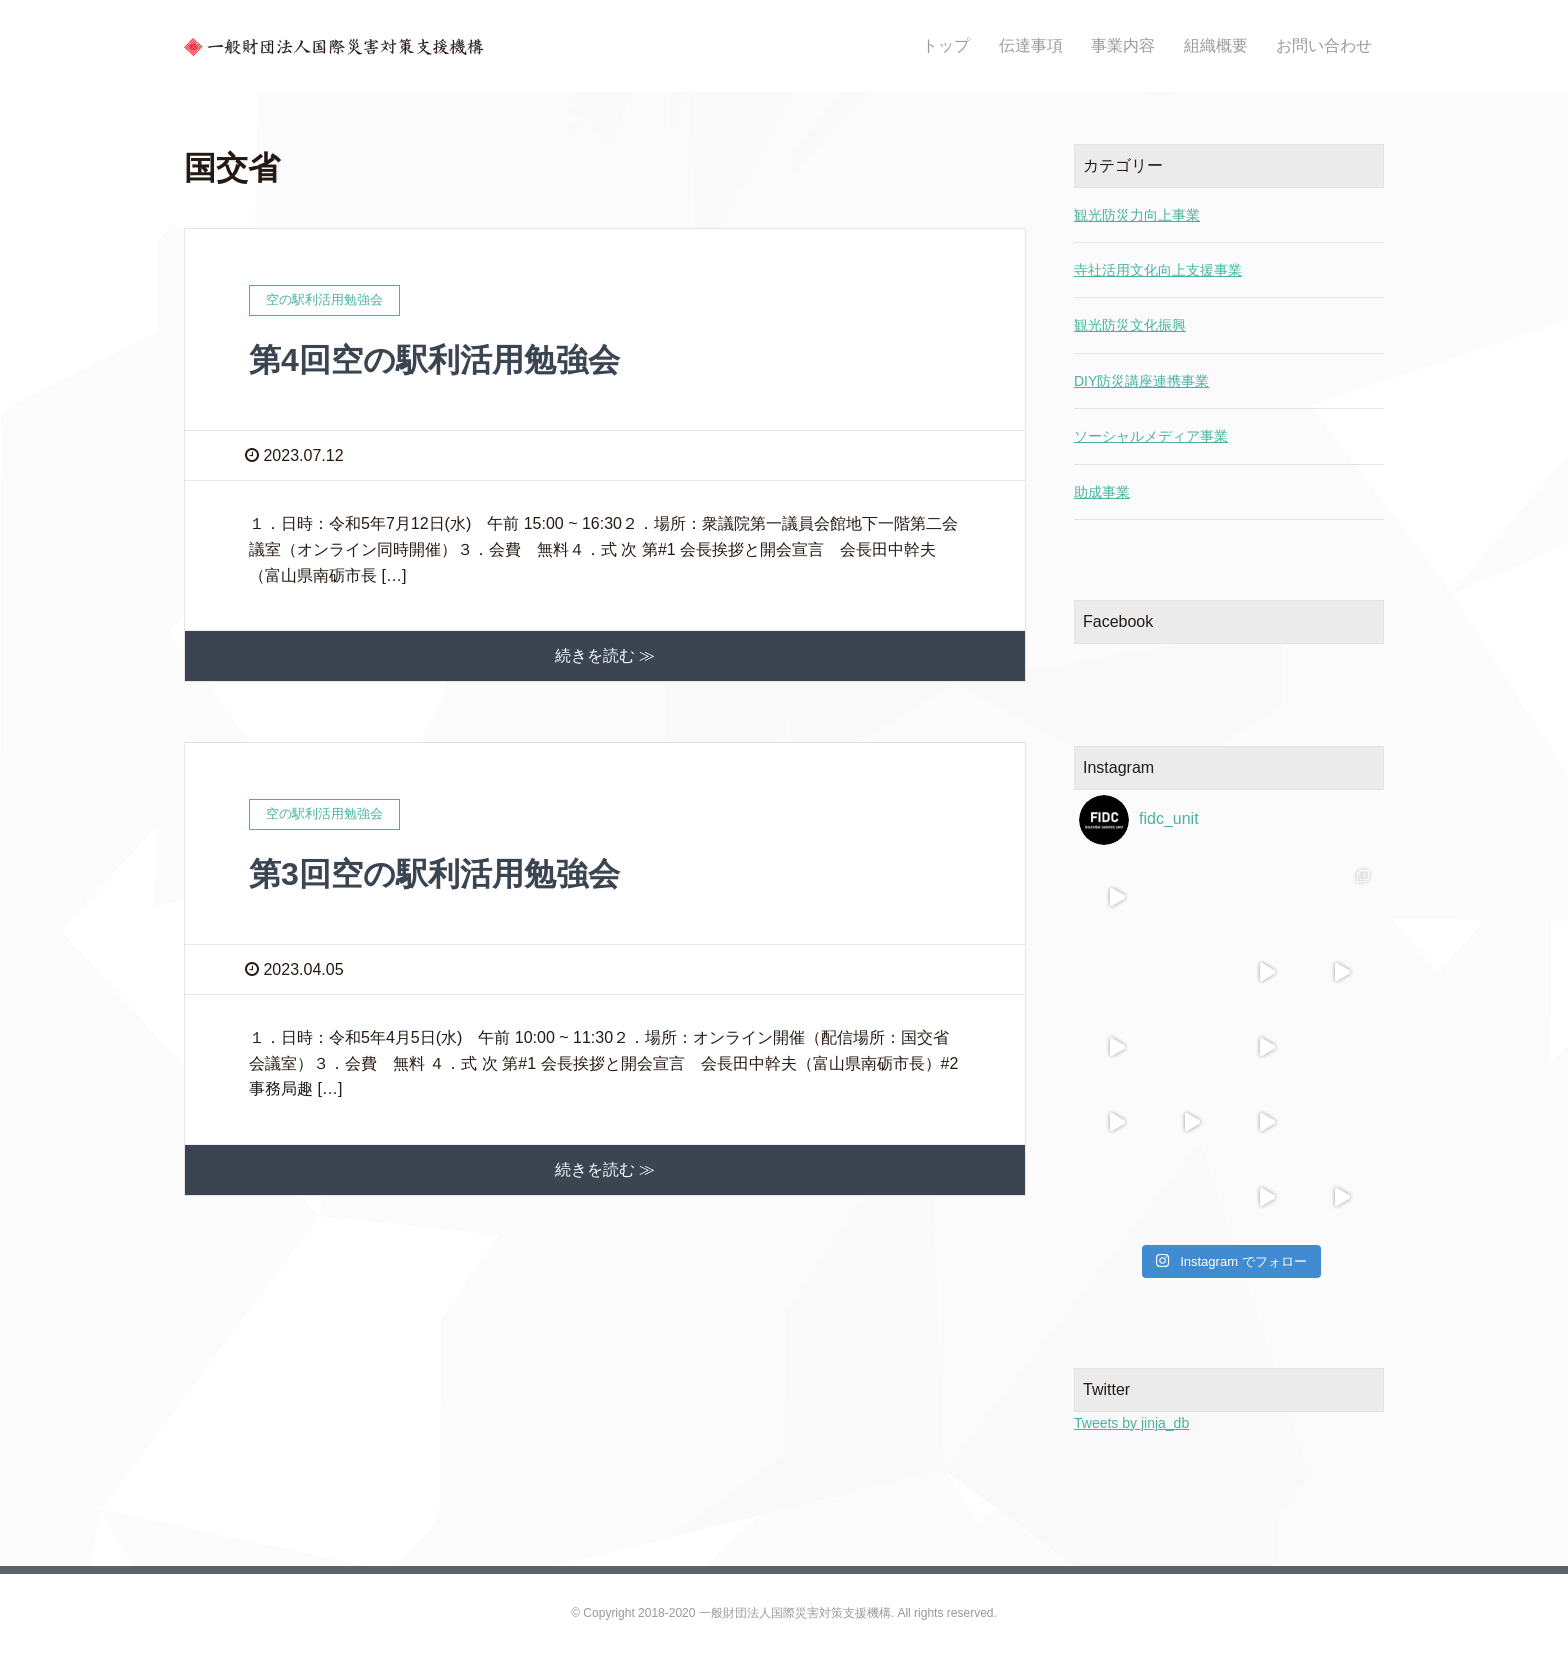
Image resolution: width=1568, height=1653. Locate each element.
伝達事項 (1031, 45)
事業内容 (1123, 45)
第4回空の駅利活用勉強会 (434, 360)
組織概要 (1216, 45)
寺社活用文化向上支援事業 (1158, 270)
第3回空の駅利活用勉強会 (434, 874)
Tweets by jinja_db (1131, 1423)
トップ (946, 45)
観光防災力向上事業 (1137, 215)
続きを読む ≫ (605, 655)
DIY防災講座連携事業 (1141, 381)
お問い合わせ (1324, 45)
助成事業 (1102, 492)
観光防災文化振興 (1130, 325)
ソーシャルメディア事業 (1151, 436)
